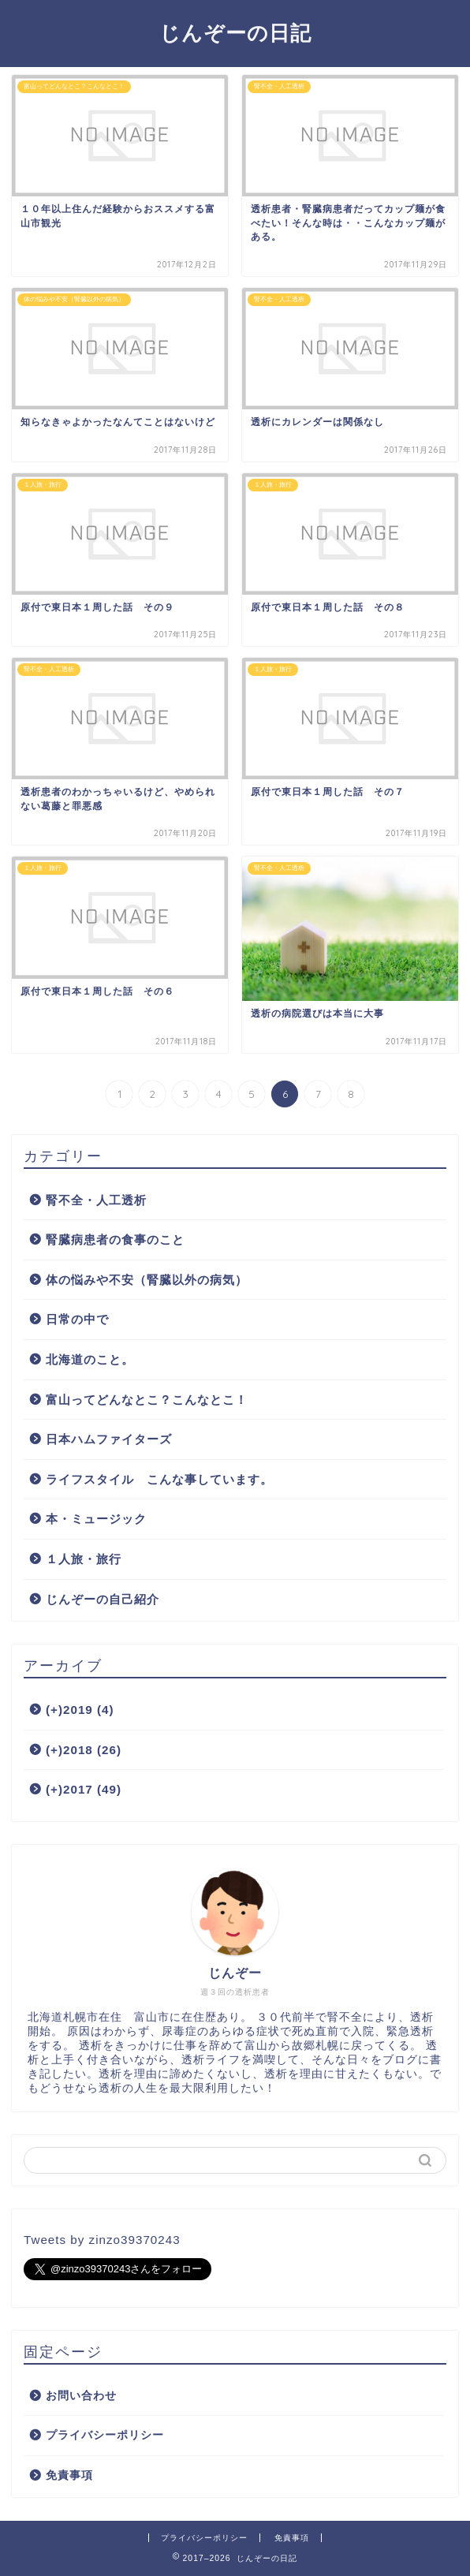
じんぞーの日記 (235, 32)
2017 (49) (83, 1789)
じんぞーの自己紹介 (102, 1599)
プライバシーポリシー (105, 2435)
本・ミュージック (96, 1518)
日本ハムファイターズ (109, 1439)
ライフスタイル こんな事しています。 (159, 1479)
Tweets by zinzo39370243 (102, 2239)
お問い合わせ (81, 2396)
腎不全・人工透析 (96, 1200)
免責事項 (69, 2475)
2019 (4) (80, 1709)
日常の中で (77, 1319)
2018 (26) (83, 1750)
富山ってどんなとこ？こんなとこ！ (147, 1399)
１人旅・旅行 (83, 1559)
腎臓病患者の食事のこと (115, 1239)
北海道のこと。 (90, 1359)
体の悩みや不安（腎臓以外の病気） (147, 1279)
